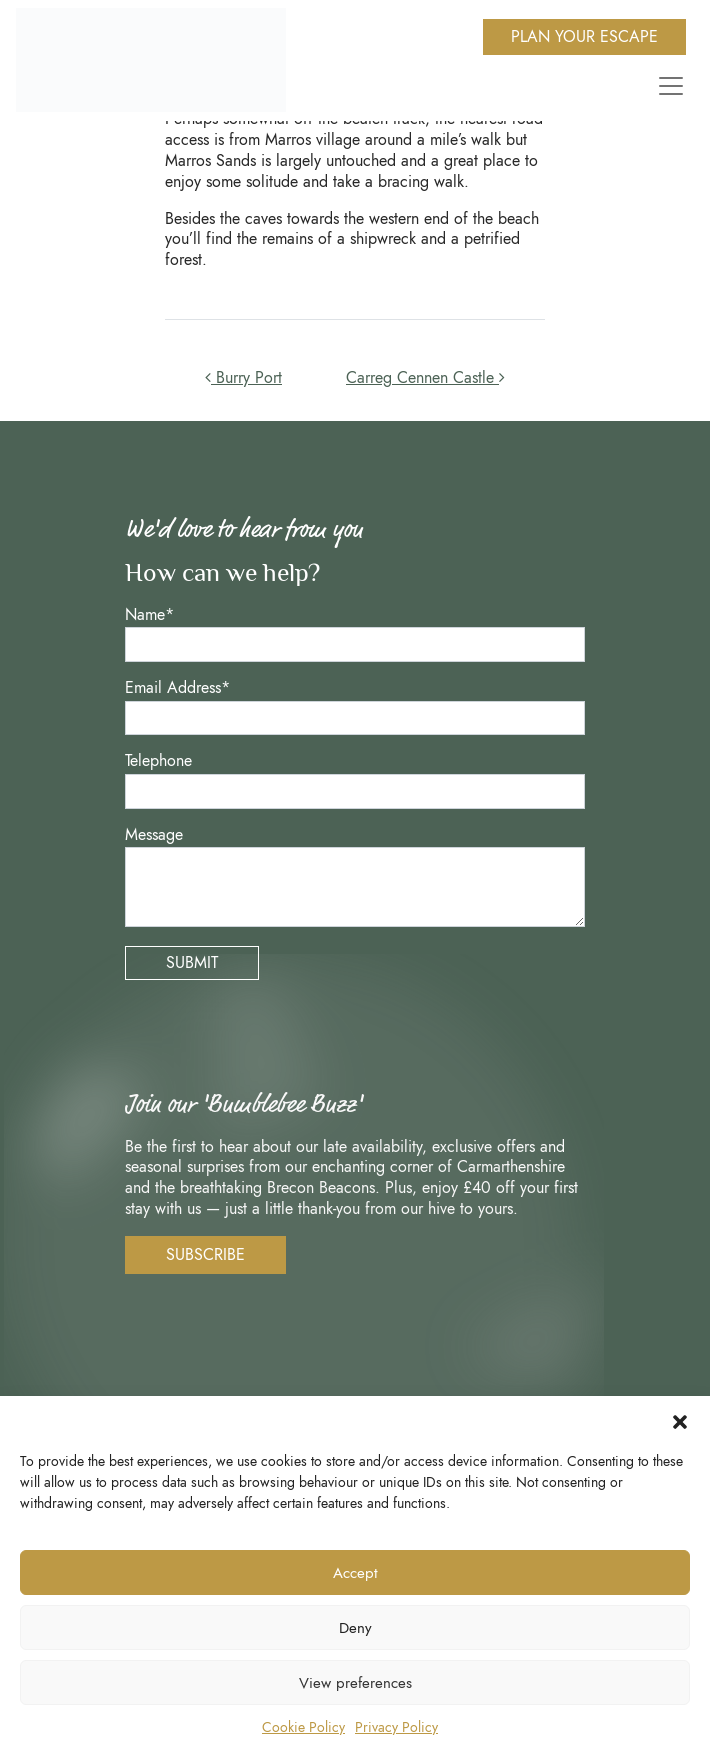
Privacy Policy (396, 1727)
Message (154, 835)
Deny (355, 1628)
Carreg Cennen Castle (425, 377)
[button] (680, 1421)
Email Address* (177, 688)
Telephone (158, 761)
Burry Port (243, 377)
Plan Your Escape (584, 36)
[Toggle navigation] (667, 86)
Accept (355, 1573)
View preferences (355, 1683)
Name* (149, 615)
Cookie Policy (303, 1727)
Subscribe (205, 1254)
